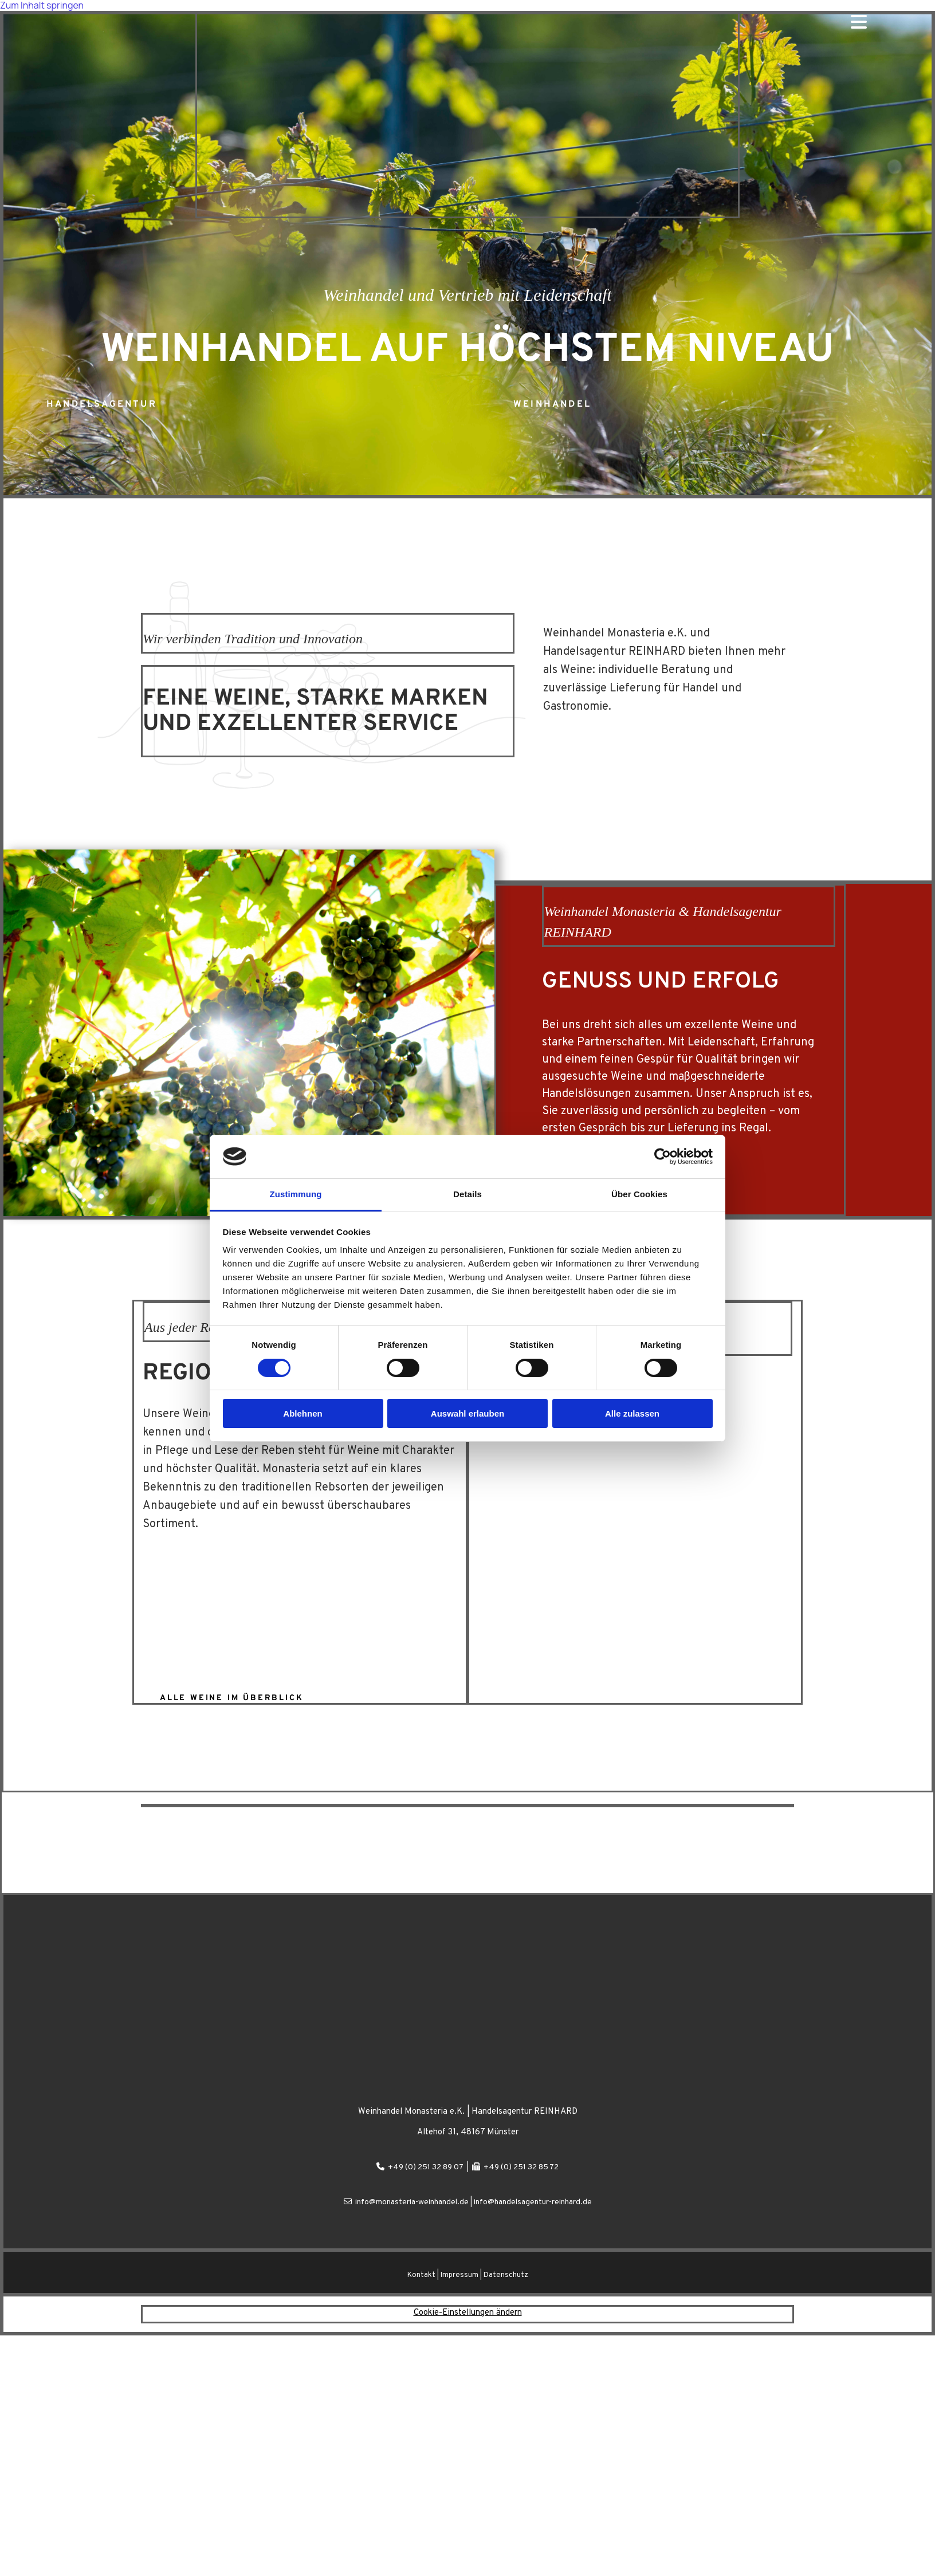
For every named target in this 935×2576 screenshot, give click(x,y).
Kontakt (421, 2275)
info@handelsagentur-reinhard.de (533, 2202)
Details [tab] (467, 1194)
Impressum (459, 2275)
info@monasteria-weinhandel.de (412, 2202)
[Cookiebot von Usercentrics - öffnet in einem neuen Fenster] (662, 1156)
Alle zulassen (632, 1413)
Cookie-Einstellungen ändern (468, 2312)
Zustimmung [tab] (296, 1194)
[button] (101, 403)
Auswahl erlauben (467, 1413)
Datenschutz (506, 2275)
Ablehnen (302, 1413)
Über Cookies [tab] (639, 1194)
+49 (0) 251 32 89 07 (425, 2167)
